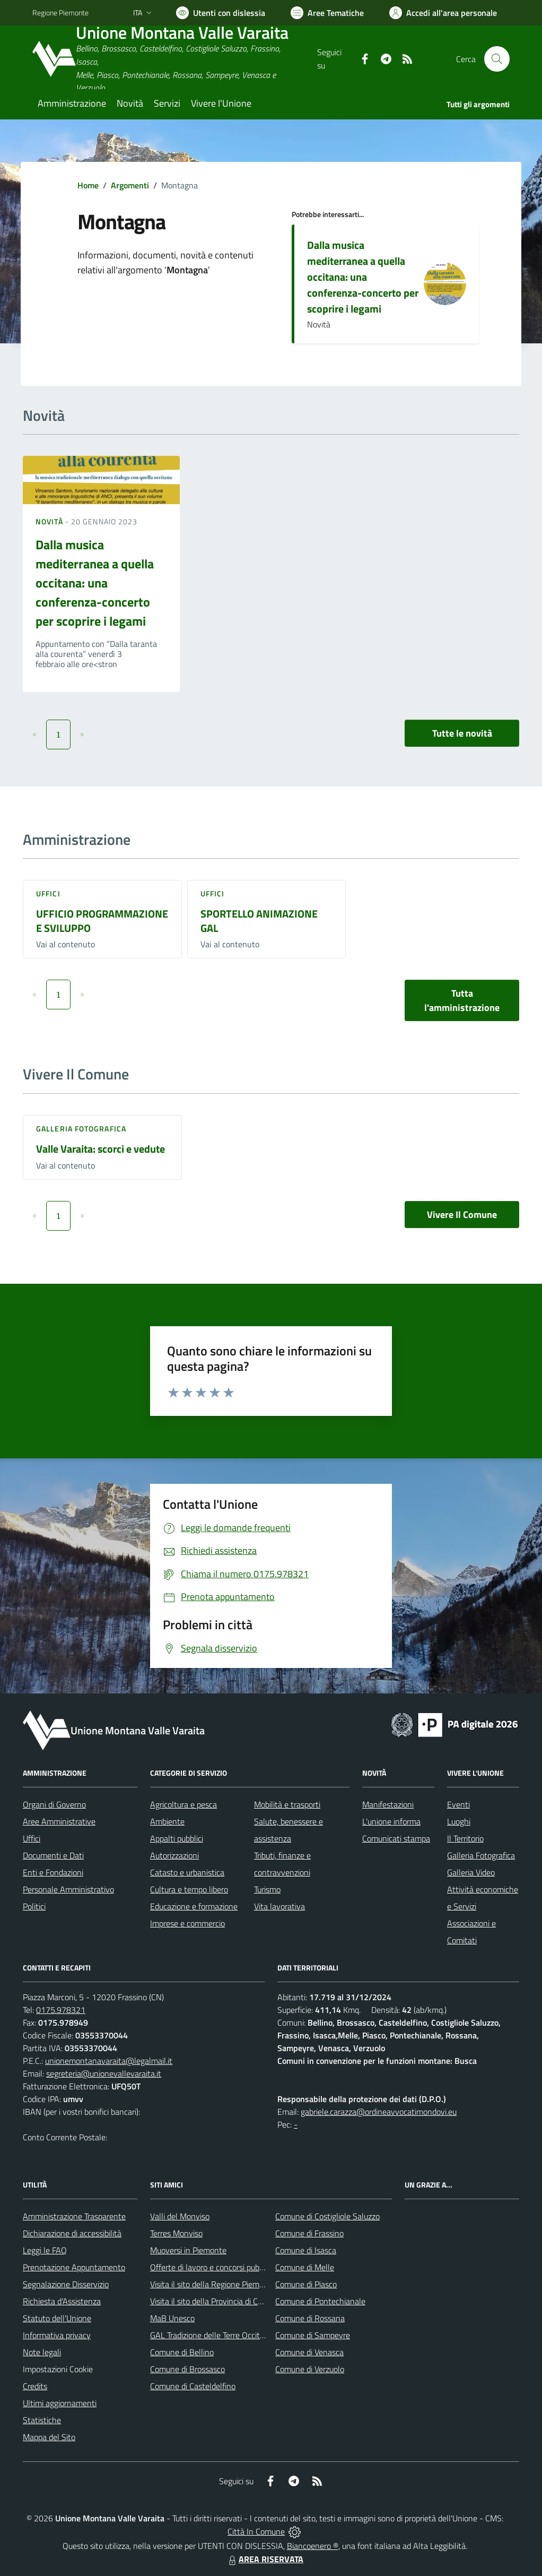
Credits (35, 2386)
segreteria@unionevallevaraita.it (103, 2073)
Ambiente (167, 1821)
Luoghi (458, 1821)
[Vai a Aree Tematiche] (327, 12)
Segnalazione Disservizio (66, 2284)
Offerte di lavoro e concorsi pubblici (211, 2267)
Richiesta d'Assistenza (62, 2301)
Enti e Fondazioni (53, 1872)
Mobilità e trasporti (287, 1804)
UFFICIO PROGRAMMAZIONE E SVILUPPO (102, 920)
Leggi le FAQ (45, 2250)
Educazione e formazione (194, 1906)
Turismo (267, 1889)
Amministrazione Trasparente (74, 2216)
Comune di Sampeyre (312, 2335)
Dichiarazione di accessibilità (72, 2233)
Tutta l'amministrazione (462, 1000)
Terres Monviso (176, 2233)
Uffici (48, 893)
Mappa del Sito (49, 2437)
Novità (50, 521)
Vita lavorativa (279, 1906)
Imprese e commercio (187, 1923)
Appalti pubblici (176, 1838)
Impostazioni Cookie (58, 2369)
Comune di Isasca (305, 2250)
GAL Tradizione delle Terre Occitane (211, 2335)
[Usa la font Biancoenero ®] (220, 12)
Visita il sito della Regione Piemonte (213, 2284)
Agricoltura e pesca (183, 1804)
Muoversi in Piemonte (188, 2250)
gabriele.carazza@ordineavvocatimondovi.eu (379, 2111)
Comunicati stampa (396, 1838)
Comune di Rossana (310, 2318)
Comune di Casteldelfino (192, 2386)
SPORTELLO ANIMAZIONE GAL (259, 920)
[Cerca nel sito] (497, 59)
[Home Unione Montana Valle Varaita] (174, 59)
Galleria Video (471, 1872)
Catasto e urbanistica (187, 1872)
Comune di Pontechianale (320, 2301)
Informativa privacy (57, 2335)
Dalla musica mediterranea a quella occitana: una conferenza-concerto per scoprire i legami (362, 277)
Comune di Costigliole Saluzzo (327, 2216)
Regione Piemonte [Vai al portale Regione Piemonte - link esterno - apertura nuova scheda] (60, 12)
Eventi (458, 1804)
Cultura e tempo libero (189, 1889)
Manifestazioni (388, 1804)
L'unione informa (391, 1821)
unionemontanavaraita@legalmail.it (108, 2060)
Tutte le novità (462, 733)
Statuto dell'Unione (57, 2318)
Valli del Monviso (179, 2216)
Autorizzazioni (174, 1855)
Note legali (42, 2352)
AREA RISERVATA (264, 2559)
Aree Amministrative (59, 1821)
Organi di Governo (54, 1804)
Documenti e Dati (53, 1855)
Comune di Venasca (309, 2352)
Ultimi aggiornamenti (60, 2403)
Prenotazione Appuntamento (74, 2267)
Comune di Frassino (309, 2233)
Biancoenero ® (312, 2545)
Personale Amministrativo (68, 1889)
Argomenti (130, 185)
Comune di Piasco (306, 2284)
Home (88, 185)
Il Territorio (465, 1838)
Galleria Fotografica (81, 1128)
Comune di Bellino (182, 2352)
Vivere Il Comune (462, 1214)
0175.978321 (60, 2009)
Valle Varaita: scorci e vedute (100, 1148)
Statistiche (42, 2420)
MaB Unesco (172, 2318)
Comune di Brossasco (187, 2369)
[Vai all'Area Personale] (443, 12)
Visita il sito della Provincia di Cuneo (212, 2301)
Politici (34, 1906)
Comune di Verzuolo (309, 2369)
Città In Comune (256, 2531)
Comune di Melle (304, 2267)
